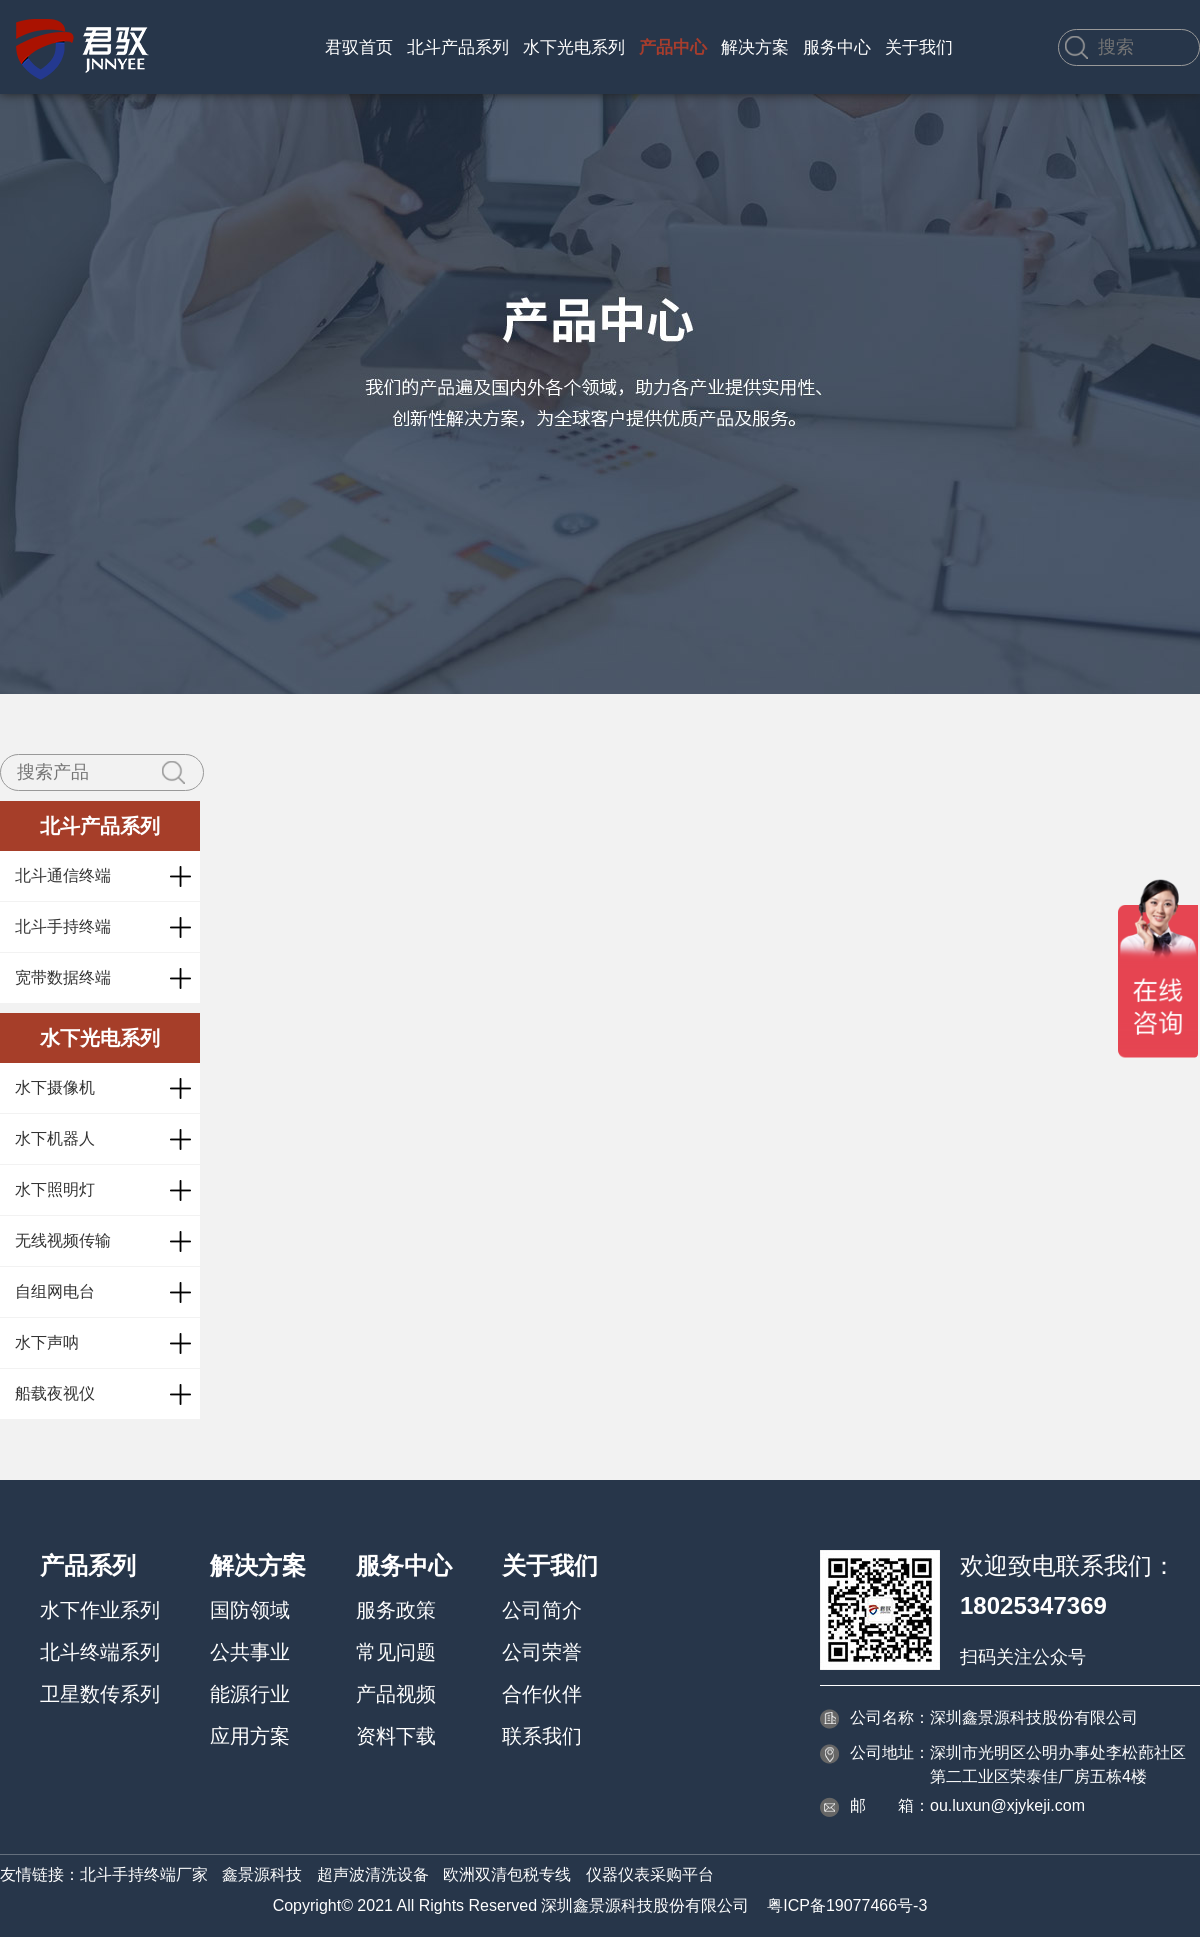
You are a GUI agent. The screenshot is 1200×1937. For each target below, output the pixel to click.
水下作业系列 (100, 1610)
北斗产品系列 (458, 47)
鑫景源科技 (262, 1874)
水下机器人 (55, 1138)
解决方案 (755, 47)
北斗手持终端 (63, 926)
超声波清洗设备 (373, 1874)
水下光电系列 (574, 47)
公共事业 (250, 1652)
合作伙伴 (542, 1694)
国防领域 (250, 1610)
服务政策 (396, 1610)
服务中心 (837, 47)
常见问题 (396, 1652)
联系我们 (542, 1736)
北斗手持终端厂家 (144, 1874)
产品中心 (673, 47)
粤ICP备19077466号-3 (847, 1905)
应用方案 (250, 1736)
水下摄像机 (55, 1087)
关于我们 (919, 47)
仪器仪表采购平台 (650, 1874)
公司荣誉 (542, 1652)
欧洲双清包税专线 (507, 1874)
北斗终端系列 (100, 1652)
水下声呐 (47, 1342)
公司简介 (542, 1610)
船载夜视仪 (55, 1393)
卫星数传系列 (100, 1694)
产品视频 (396, 1694)
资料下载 (396, 1736)
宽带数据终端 (63, 977)
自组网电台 (55, 1291)
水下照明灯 (55, 1189)
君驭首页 (359, 47)
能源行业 (250, 1694)
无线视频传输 (63, 1240)
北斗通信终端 (63, 875)
